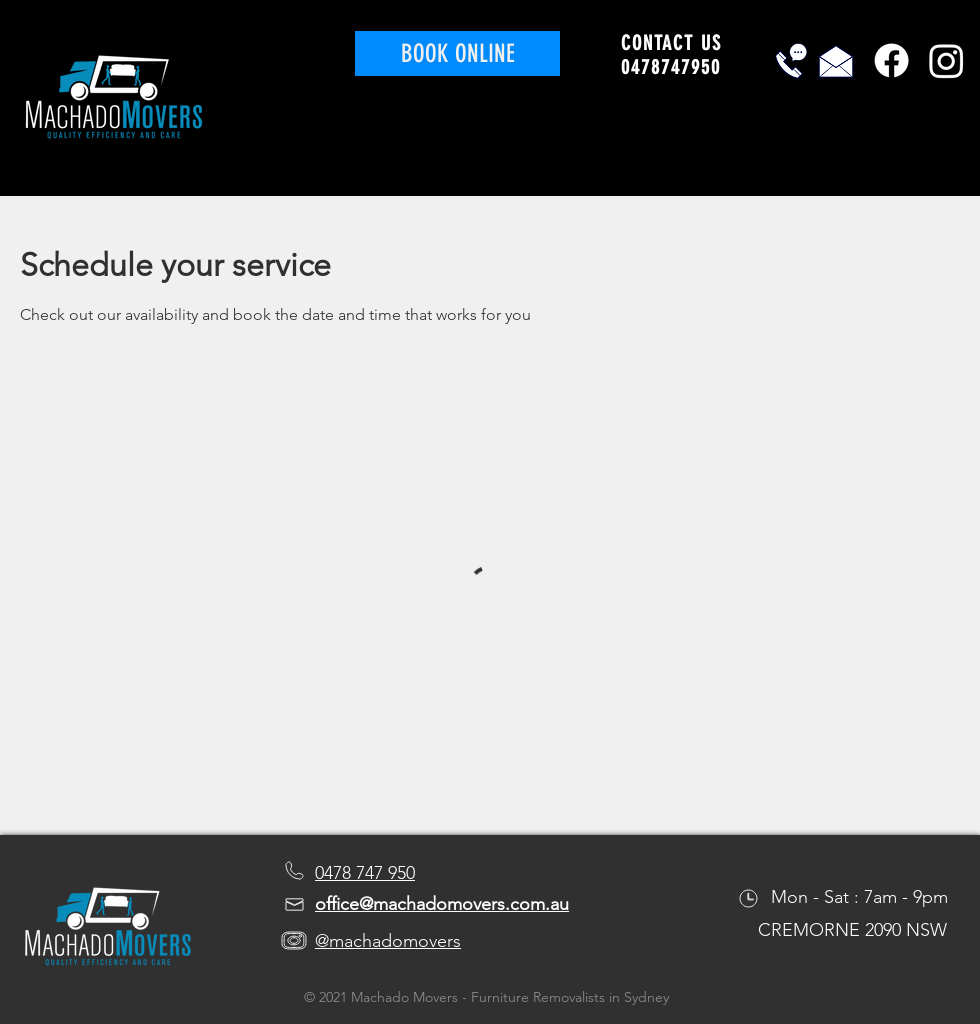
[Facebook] (891, 60)
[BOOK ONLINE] (457, 53)
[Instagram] (946, 60)
